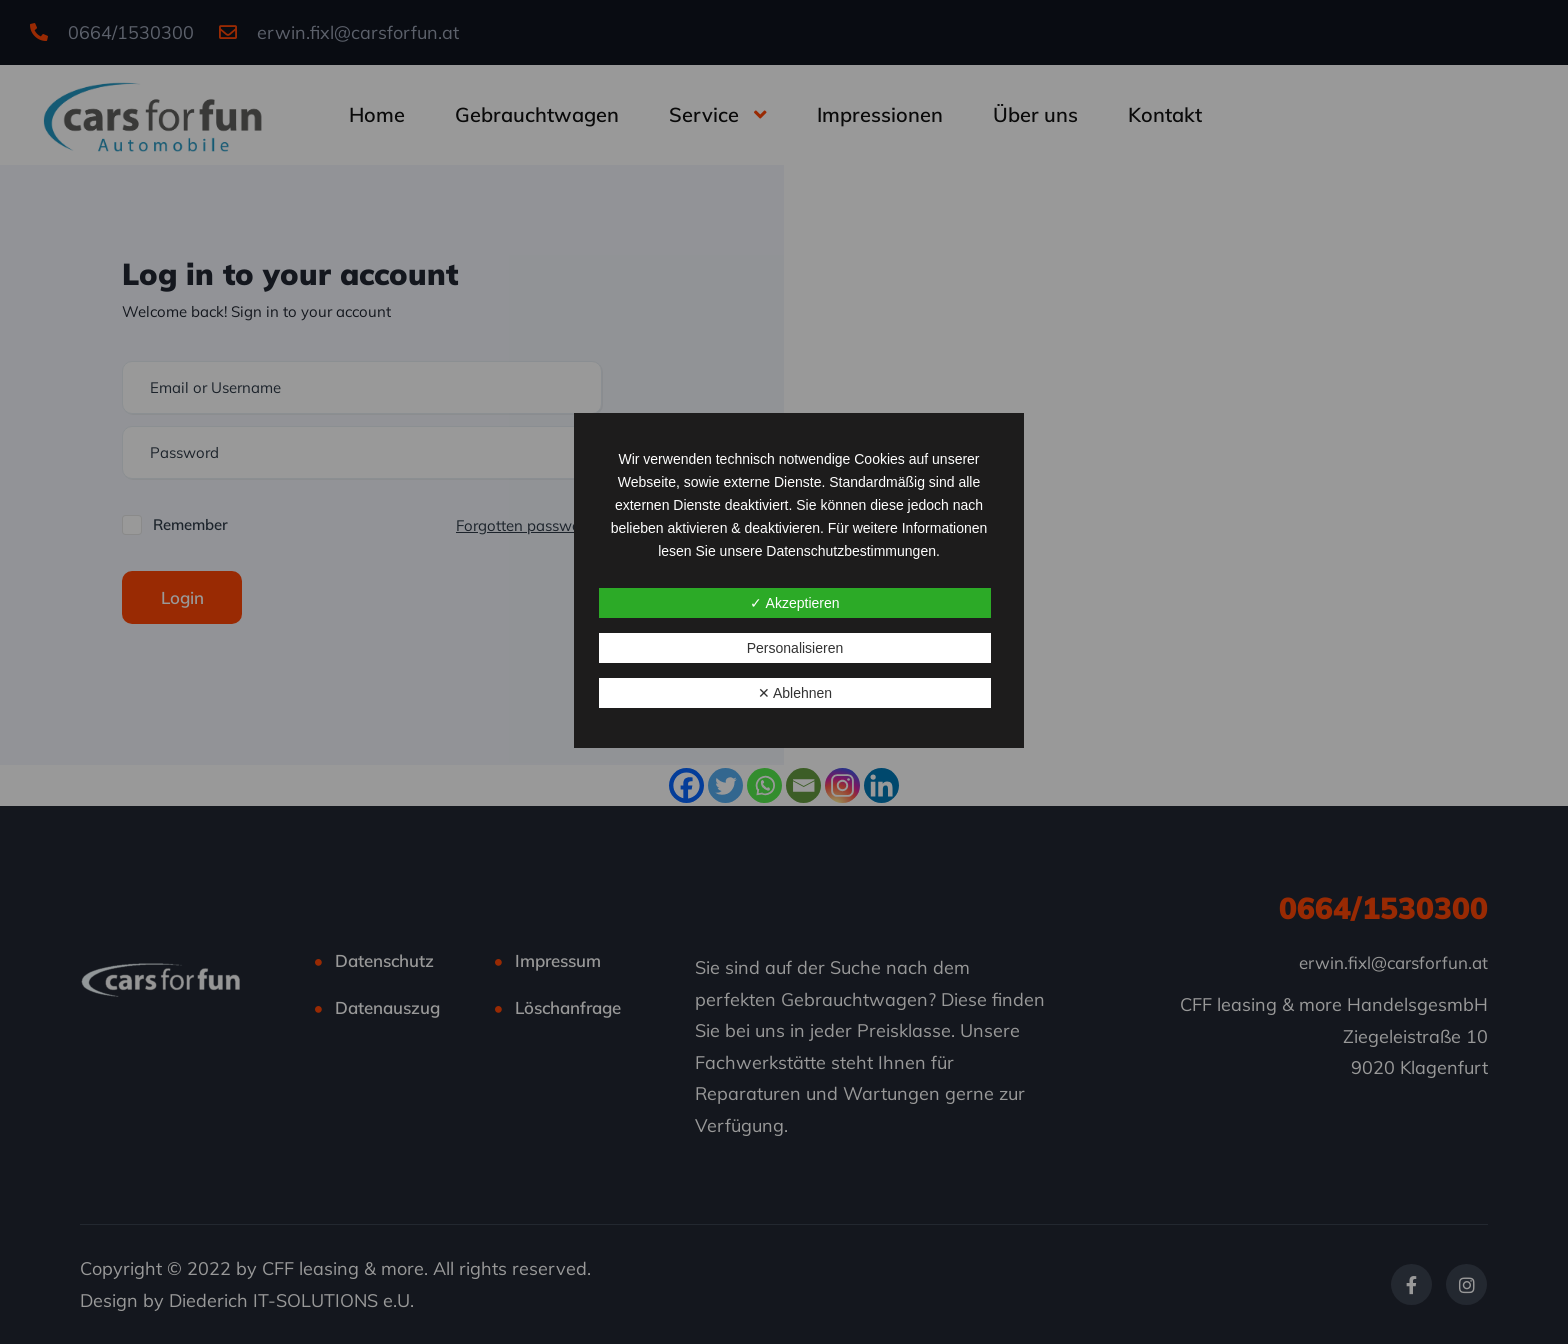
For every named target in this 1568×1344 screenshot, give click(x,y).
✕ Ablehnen (795, 693)
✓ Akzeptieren (794, 603)
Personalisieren (795, 648)
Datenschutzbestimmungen (851, 551)
